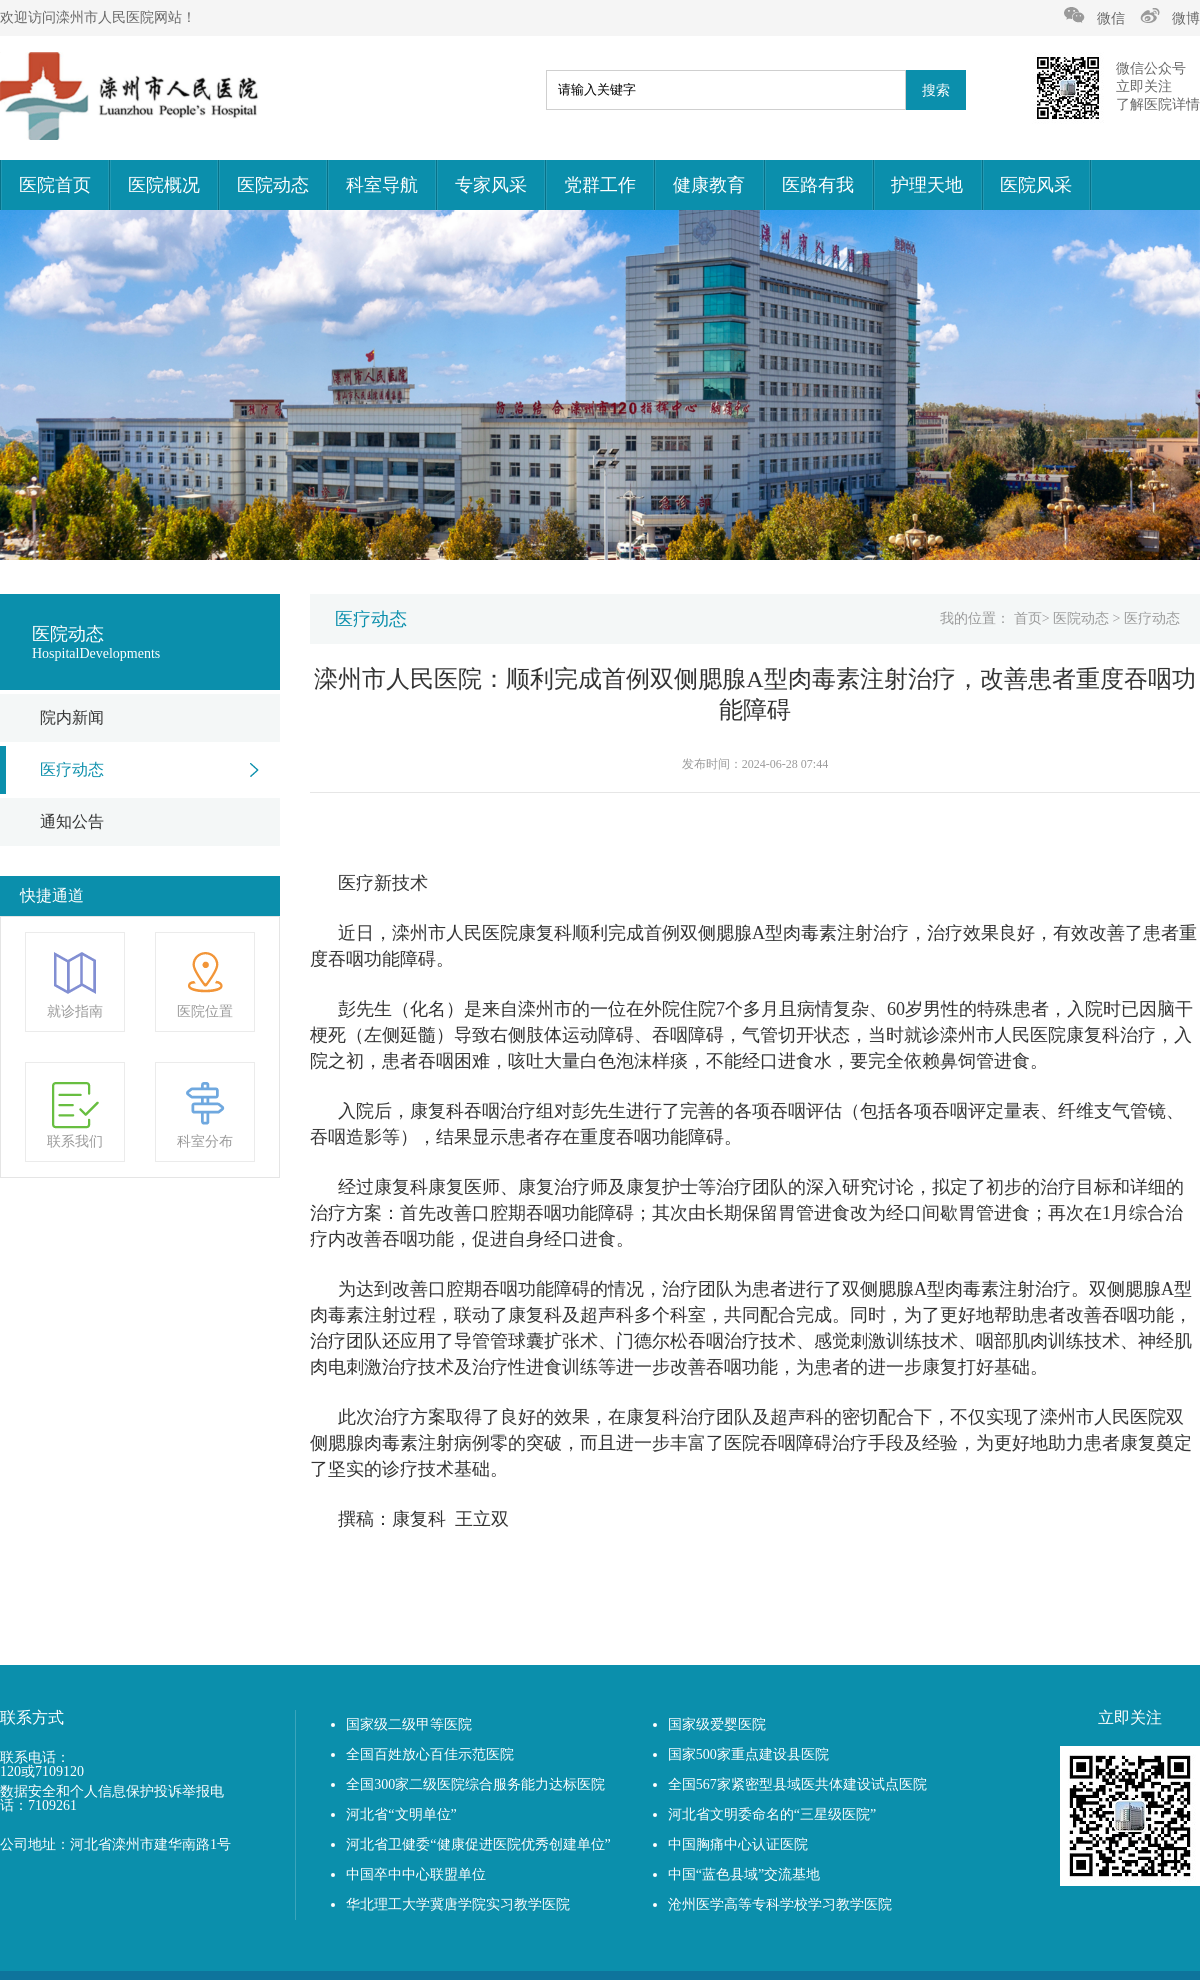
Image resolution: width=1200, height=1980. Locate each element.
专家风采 (491, 185)
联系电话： (35, 1758)
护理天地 (927, 185)
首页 (1028, 618)
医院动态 (273, 185)
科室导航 (382, 185)
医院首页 (55, 185)
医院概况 (164, 185)
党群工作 (600, 185)
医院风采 (1036, 185)
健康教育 (709, 185)
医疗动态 (72, 769)
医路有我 (818, 185)
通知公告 (72, 821)
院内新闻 (72, 717)
